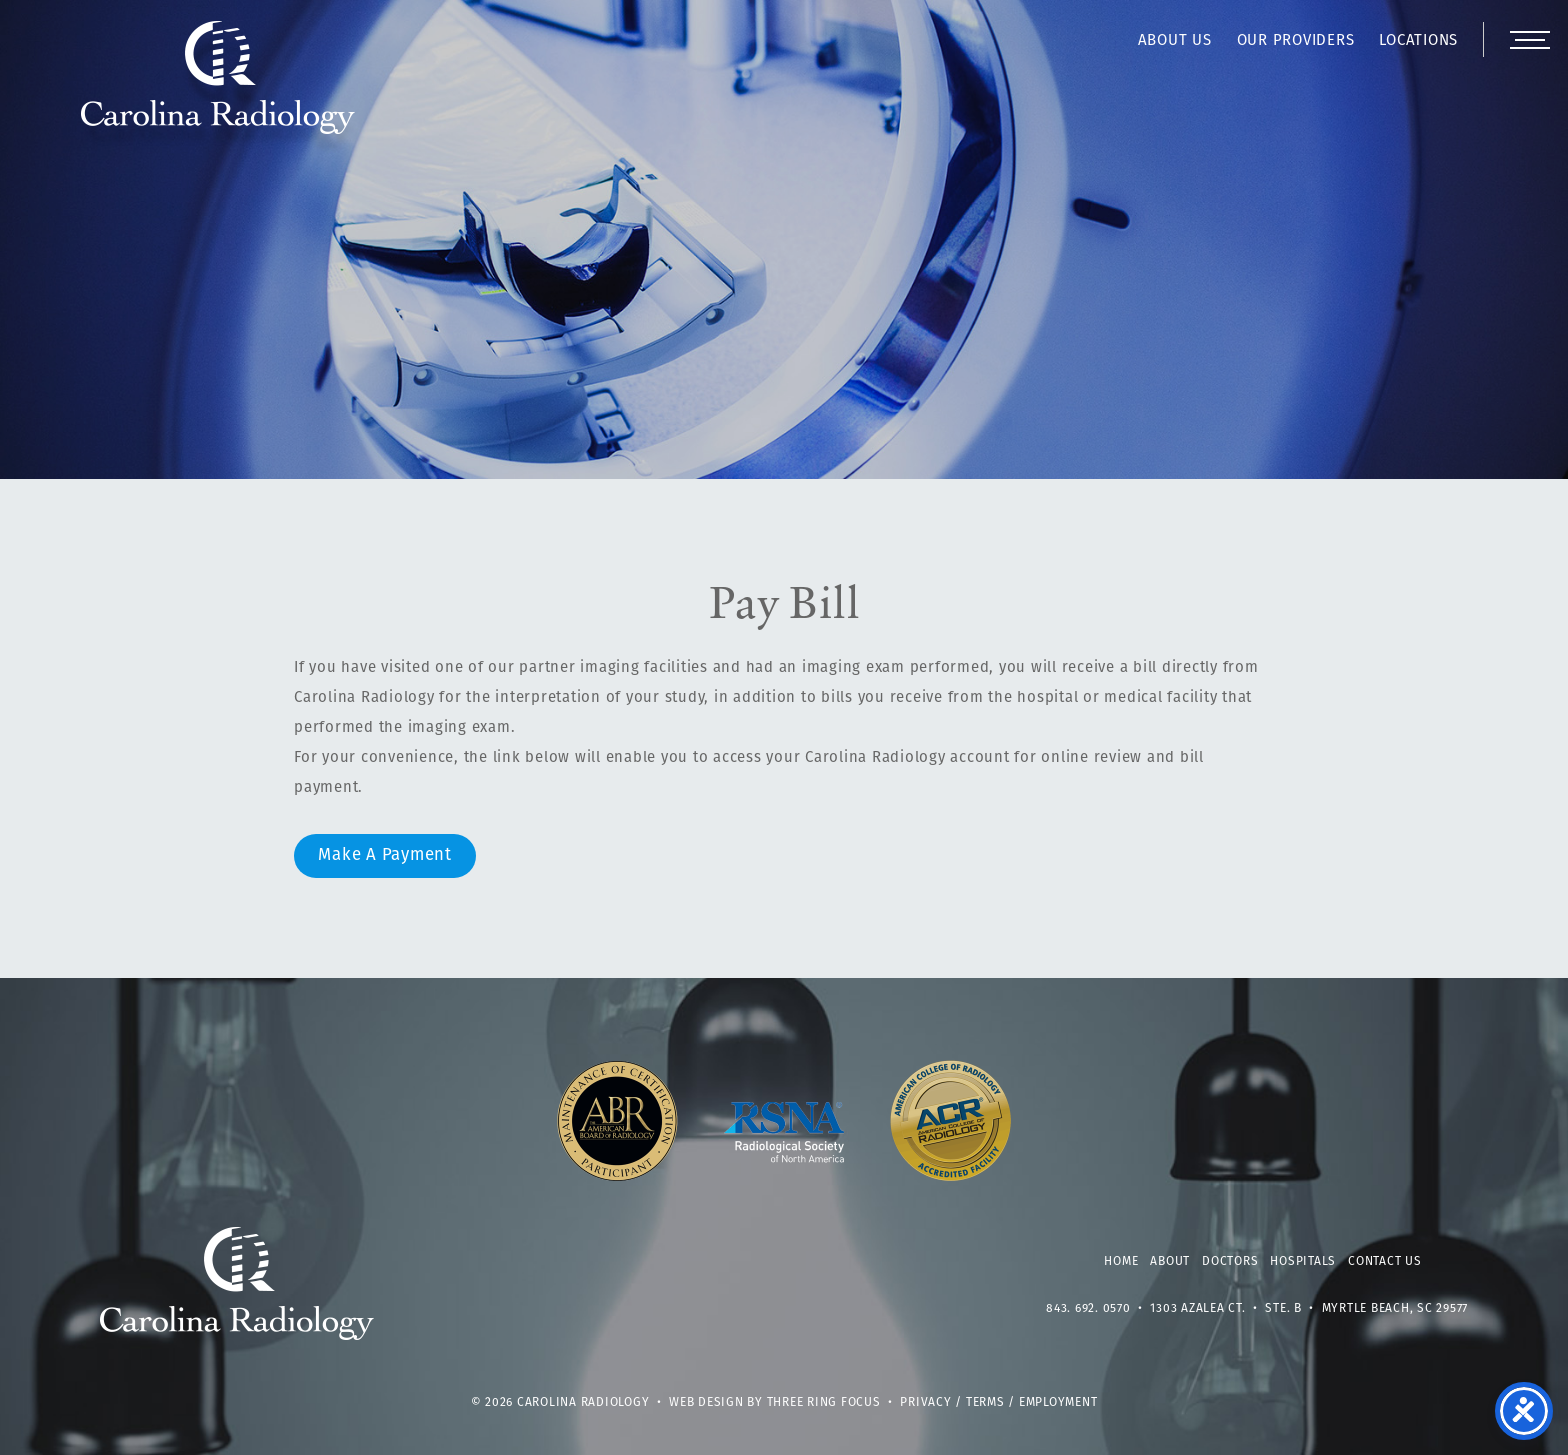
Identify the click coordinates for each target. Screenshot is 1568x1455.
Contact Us (1385, 1262)
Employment (1058, 1403)
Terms (985, 1403)
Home (1121, 1262)
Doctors (1230, 1262)
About (1170, 1262)
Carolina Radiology (218, 88)
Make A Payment (385, 855)
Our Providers (1296, 41)
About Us (1175, 41)
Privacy (925, 1403)
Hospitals (1303, 1262)
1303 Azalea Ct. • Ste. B (1226, 1309)
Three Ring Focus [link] (824, 1403)
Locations (1418, 41)
